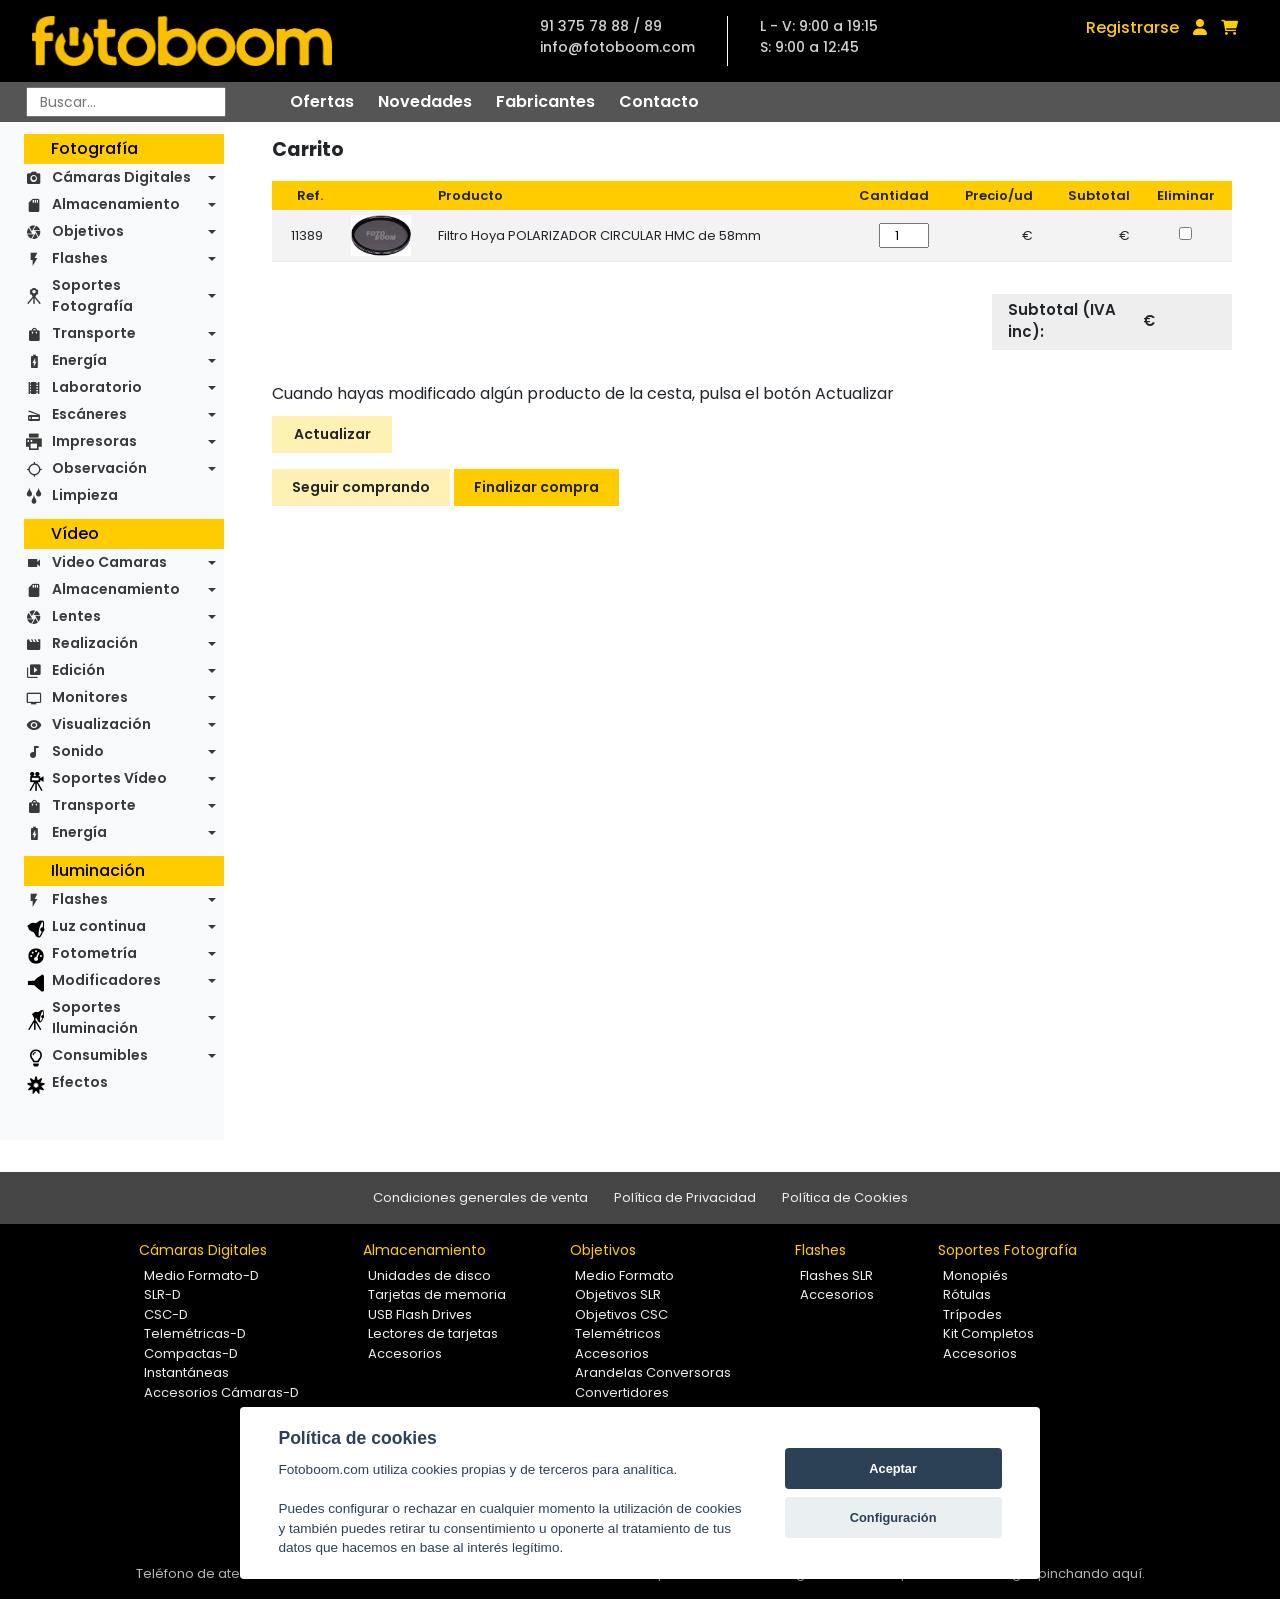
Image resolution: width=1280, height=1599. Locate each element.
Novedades (425, 101)
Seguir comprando (361, 487)
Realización (95, 643)
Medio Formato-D (201, 1275)
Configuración (893, 1517)
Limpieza (85, 495)
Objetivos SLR (618, 1294)
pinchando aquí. (1091, 1573)
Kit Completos (988, 1333)
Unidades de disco (429, 1275)
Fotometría (94, 953)
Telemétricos (618, 1333)
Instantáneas (186, 1372)
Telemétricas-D (195, 1333)
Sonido (78, 751)
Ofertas (322, 101)
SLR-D (162, 1294)
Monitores (90, 697)
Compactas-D (191, 1353)
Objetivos (88, 231)
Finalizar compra (536, 487)
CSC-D (166, 1314)
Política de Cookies (845, 1197)
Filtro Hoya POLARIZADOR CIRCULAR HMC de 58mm (599, 235)
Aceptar (893, 1468)
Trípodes (972, 1314)
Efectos (80, 1082)
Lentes (76, 616)
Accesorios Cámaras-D (221, 1392)
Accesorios (405, 1353)
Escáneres (89, 414)
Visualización (101, 724)
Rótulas (967, 1294)
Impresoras (94, 441)
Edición (78, 670)
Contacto (659, 101)
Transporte (94, 333)
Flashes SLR (836, 1275)
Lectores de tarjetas (433, 1333)
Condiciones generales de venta (480, 1197)
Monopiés (975, 1275)
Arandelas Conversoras (653, 1372)
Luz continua (99, 926)
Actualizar (332, 434)
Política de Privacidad (685, 1197)
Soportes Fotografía (92, 295)
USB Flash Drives (420, 1314)
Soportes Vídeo (109, 778)
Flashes (80, 258)
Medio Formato (624, 1275)
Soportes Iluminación (95, 1017)
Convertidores (622, 1392)
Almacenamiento (116, 204)
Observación (99, 468)
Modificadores (106, 980)
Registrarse (1132, 27)
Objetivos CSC (621, 1314)
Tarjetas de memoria (437, 1294)
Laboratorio (97, 387)
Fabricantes (545, 101)
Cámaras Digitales (121, 177)
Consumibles (100, 1055)
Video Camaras (109, 562)
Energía (79, 360)
